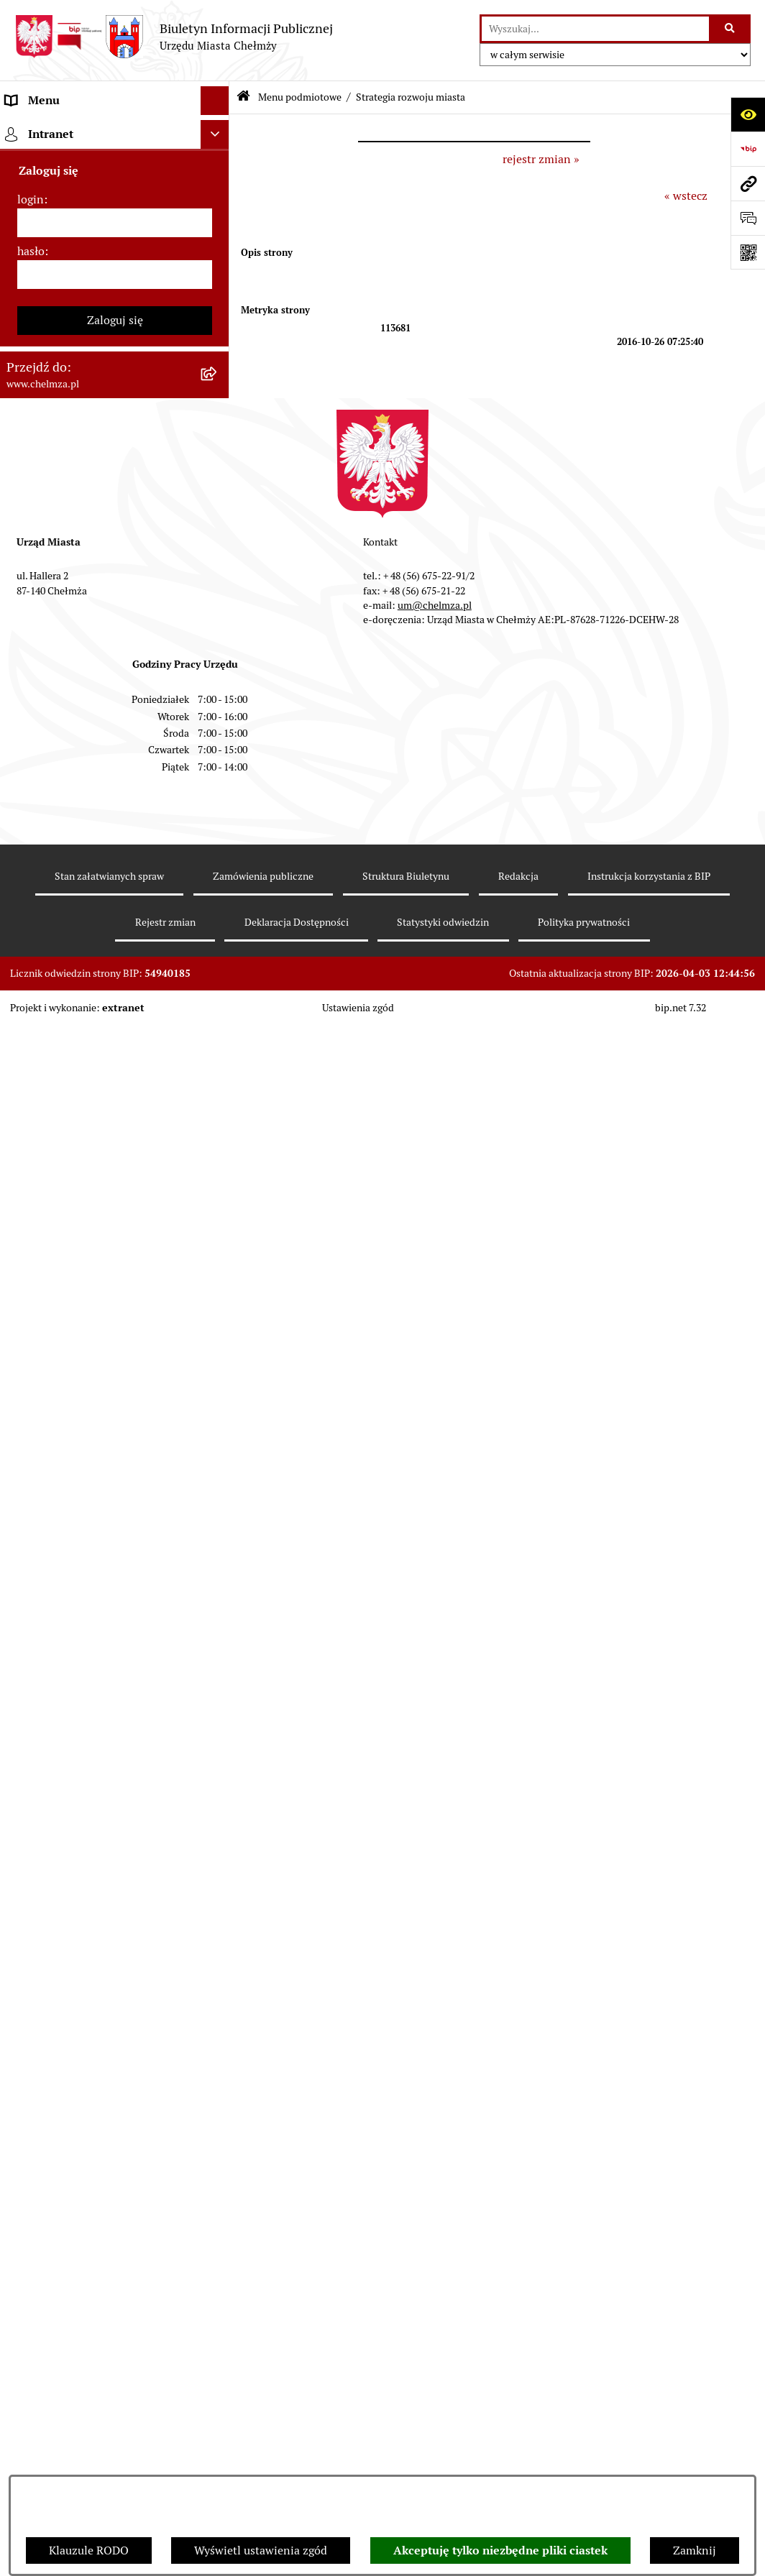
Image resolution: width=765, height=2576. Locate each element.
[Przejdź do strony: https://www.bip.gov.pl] (747, 149)
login (30, 1967)
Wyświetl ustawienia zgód (260, 2550)
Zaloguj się (115, 2088)
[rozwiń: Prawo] (218, 395)
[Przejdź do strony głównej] (173, 36)
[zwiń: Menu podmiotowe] (218, 129)
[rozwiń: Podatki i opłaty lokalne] (218, 717)
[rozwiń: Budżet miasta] (218, 565)
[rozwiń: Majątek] (218, 641)
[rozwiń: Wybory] (218, 755)
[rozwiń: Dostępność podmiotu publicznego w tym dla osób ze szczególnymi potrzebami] (218, 1344)
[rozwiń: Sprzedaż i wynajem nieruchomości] (218, 510)
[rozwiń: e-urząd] (218, 319)
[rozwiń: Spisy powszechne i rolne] (218, 1604)
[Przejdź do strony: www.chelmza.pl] (747, 183)
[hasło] (114, 2042)
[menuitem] (114, 167)
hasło (31, 2019)
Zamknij (694, 2550)
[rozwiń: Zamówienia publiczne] (218, 472)
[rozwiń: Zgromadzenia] (218, 1192)
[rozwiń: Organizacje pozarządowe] (218, 832)
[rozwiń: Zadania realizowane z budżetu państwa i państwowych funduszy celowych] (218, 1531)
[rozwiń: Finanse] (218, 679)
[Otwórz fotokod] (747, 252)
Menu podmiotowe (300, 97)
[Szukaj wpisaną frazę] (731, 28)
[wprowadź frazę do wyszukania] (595, 28)
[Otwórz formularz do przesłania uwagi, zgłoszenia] (747, 218)
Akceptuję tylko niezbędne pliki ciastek (500, 2550)
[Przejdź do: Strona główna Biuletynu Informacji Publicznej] (243, 97)
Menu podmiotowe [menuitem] (54, 129)
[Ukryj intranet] (215, 1902)
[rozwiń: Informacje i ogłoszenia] (218, 963)
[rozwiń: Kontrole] (218, 1001)
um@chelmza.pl (435, 2373)
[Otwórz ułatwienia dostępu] (747, 114)
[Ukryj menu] (215, 100)
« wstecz (685, 195)
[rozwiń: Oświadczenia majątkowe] (218, 925)
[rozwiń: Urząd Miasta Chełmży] (218, 281)
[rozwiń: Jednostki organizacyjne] (218, 433)
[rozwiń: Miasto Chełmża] (218, 205)
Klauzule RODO (89, 2550)
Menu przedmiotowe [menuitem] (59, 1810)
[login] (114, 1991)
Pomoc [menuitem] (23, 1839)
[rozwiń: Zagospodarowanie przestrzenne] (218, 1039)
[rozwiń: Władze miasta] (218, 243)
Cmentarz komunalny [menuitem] (61, 1868)
